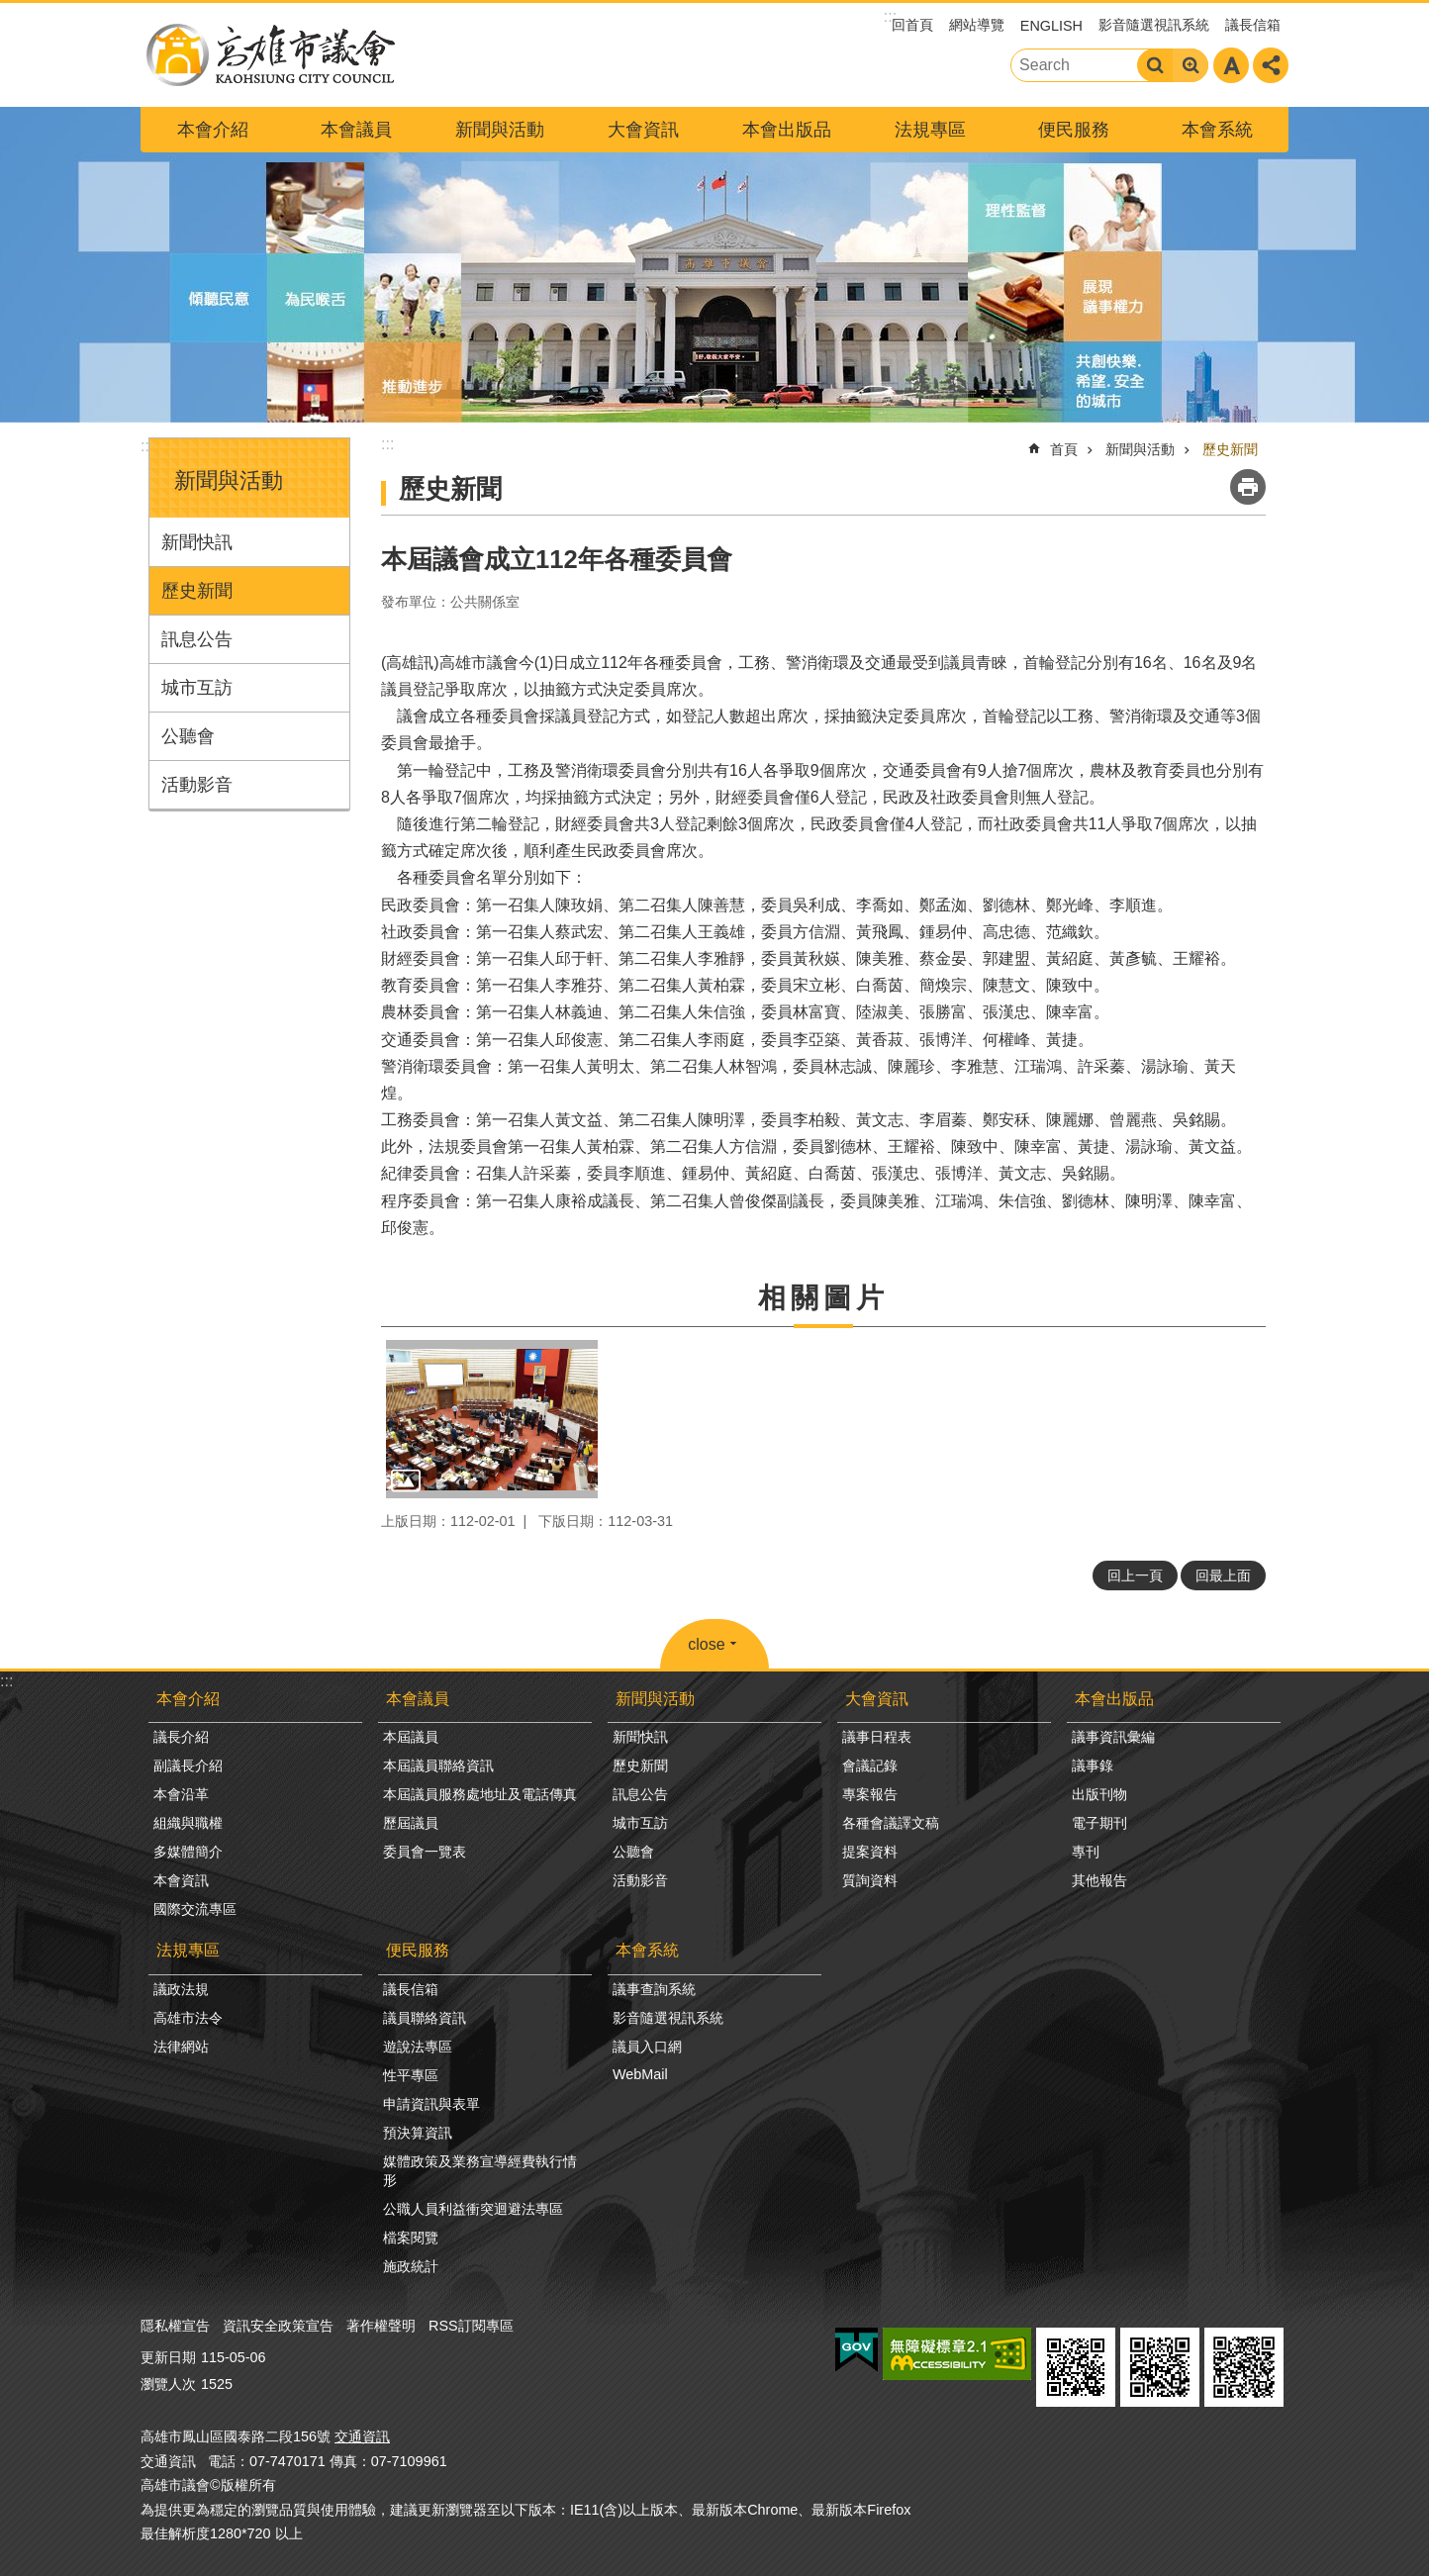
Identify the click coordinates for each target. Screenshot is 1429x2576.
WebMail (640, 2074)
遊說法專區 (417, 2046)
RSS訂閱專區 (471, 2326)
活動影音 (197, 785)
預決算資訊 (417, 2133)
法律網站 (181, 2046)
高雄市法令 (188, 2018)
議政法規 (181, 1989)
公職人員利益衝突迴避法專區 (473, 2209)
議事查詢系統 (654, 1989)
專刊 (1085, 1852)
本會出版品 (786, 130)
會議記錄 (870, 1765)
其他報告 (1099, 1880)
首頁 (1064, 449)
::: (147, 445)
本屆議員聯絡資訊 (438, 1765)
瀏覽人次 (168, 2384)
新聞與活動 (499, 130)
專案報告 (870, 1794)
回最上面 (1223, 1575)
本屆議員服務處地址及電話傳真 (480, 1794)
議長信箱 (1253, 25)
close (706, 1644)
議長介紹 (181, 1737)
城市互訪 (197, 688)
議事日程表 (876, 1737)
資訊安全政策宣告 (278, 2326)
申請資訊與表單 (431, 2104)
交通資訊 (362, 2436)
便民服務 (1073, 130)
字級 (1231, 65)
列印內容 (1248, 487)
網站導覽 (976, 25)
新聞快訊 (197, 542)
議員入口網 (647, 2046)
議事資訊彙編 (1113, 1737)
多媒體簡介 (188, 1852)
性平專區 (410, 2075)
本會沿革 (181, 1794)
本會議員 (356, 130)
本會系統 (1217, 130)
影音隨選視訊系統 (1153, 25)
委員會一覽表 (424, 1852)
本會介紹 (212, 130)
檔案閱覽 (410, 2237)
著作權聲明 (381, 2326)
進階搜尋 (1190, 65)
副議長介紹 (188, 1765)
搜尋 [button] (1155, 65)
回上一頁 (1135, 1575)
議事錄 (1092, 1765)
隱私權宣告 (175, 2326)
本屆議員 (410, 1737)
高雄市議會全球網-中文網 (269, 55)
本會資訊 (181, 1880)
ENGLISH (1051, 26)
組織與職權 (188, 1823)
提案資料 (870, 1852)
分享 (1270, 65)
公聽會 (188, 736)
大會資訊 (643, 130)
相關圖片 (823, 1298)
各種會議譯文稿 (890, 1823)
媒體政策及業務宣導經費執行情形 (480, 2170)
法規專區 (930, 130)
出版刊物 (1099, 1794)
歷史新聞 (197, 591)
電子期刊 (1099, 1823)
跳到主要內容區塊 (10, 10)
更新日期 (168, 2357)
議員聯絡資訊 (424, 2018)
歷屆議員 (410, 1823)
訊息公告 (197, 639)
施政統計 (410, 2266)
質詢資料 (870, 1880)
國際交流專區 (195, 1909)
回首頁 (912, 25)
